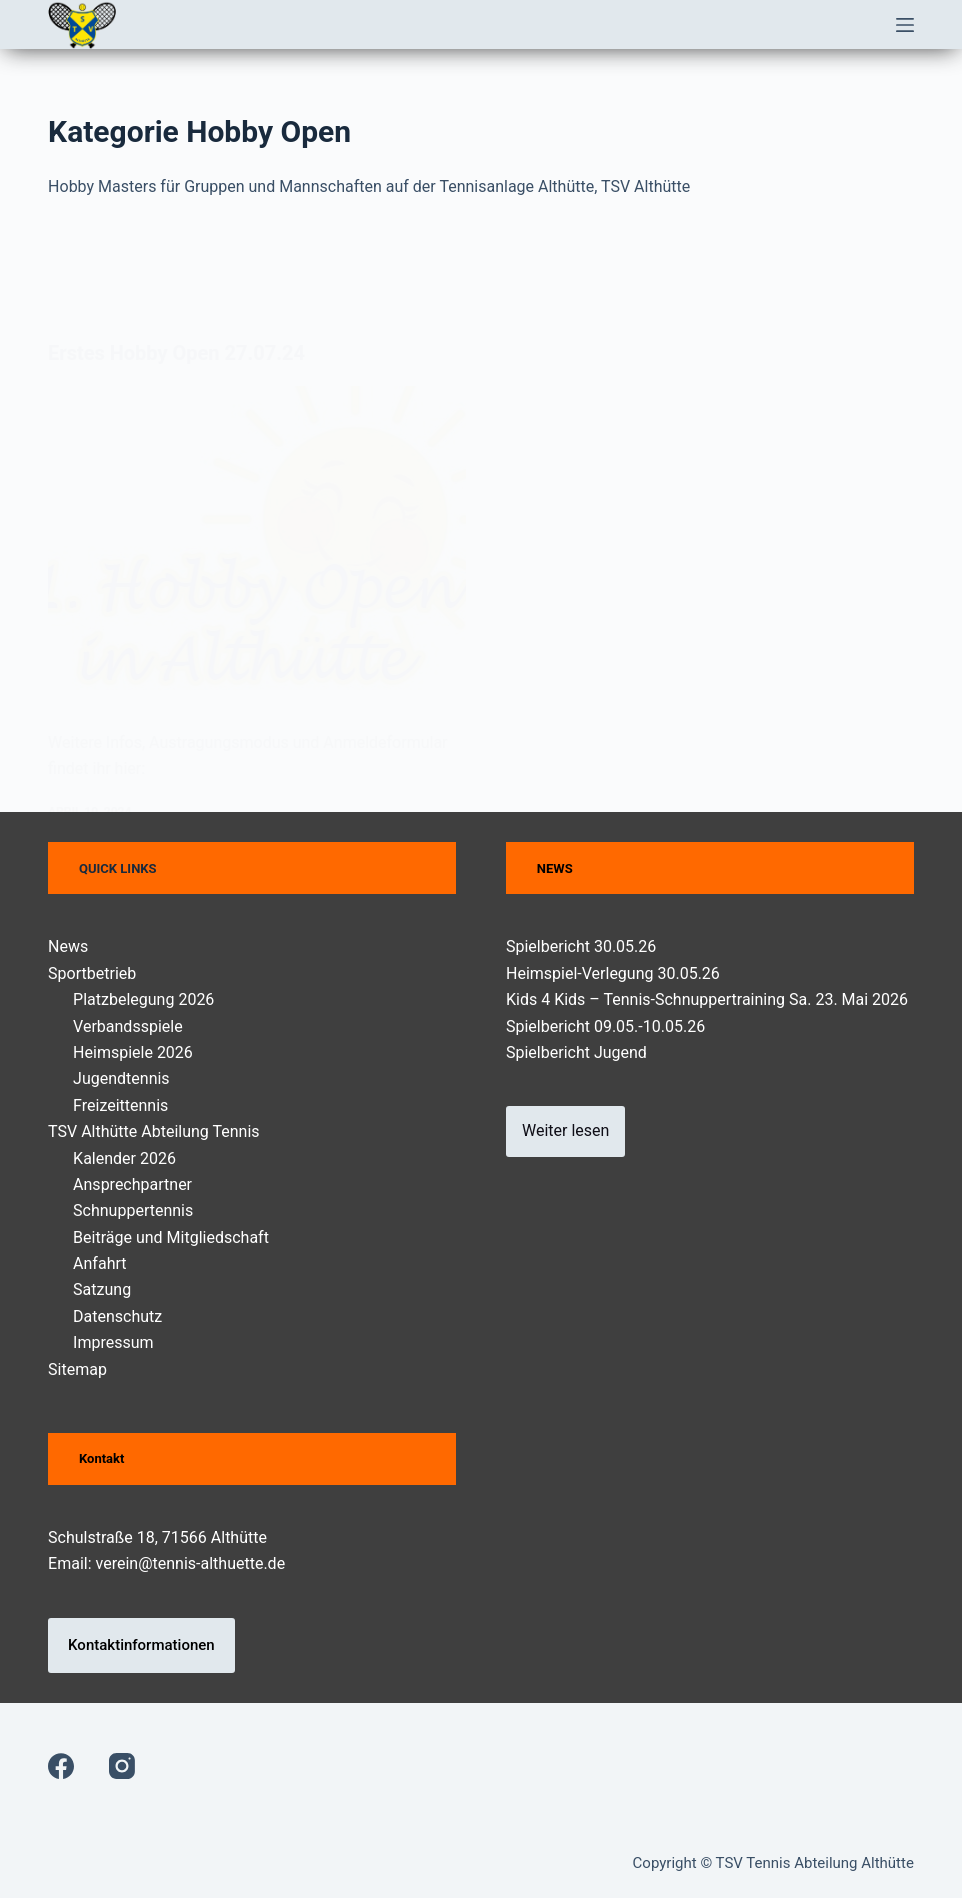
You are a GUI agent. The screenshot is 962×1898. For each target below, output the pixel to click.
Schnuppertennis (133, 1210)
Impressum (113, 1342)
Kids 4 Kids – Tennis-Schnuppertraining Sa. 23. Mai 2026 (707, 999)
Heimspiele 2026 (133, 1052)
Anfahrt (99, 1263)
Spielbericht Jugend (576, 1052)
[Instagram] (122, 1766)
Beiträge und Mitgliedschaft (171, 1237)
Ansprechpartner (132, 1184)
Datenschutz (117, 1316)
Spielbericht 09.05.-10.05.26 (605, 1026)
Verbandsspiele (128, 1026)
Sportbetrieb (92, 973)
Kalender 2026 (124, 1158)
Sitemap (77, 1369)
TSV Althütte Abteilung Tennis (154, 1131)
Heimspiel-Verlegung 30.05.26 (613, 973)
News (68, 946)
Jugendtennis (121, 1078)
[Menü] (905, 25)
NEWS (555, 868)
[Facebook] (61, 1766)
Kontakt (101, 1458)
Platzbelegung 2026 (143, 999)
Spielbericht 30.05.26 (581, 946)
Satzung (102, 1289)
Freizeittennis (120, 1105)
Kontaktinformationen (141, 1645)
